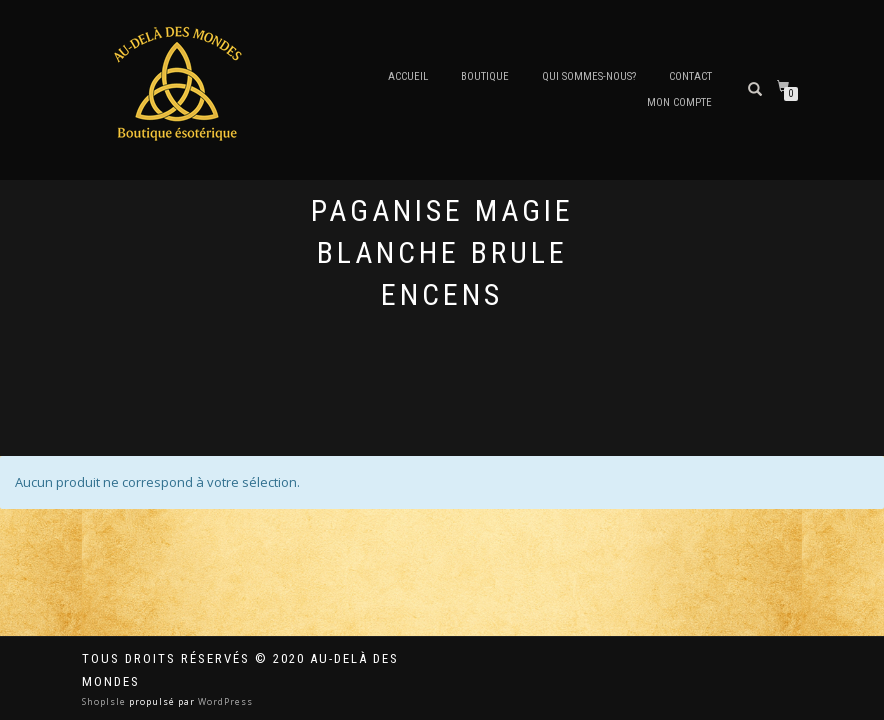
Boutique (485, 76)
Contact (690, 76)
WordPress (224, 701)
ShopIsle (105, 701)
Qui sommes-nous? (589, 76)
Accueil (408, 76)
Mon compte (679, 102)
